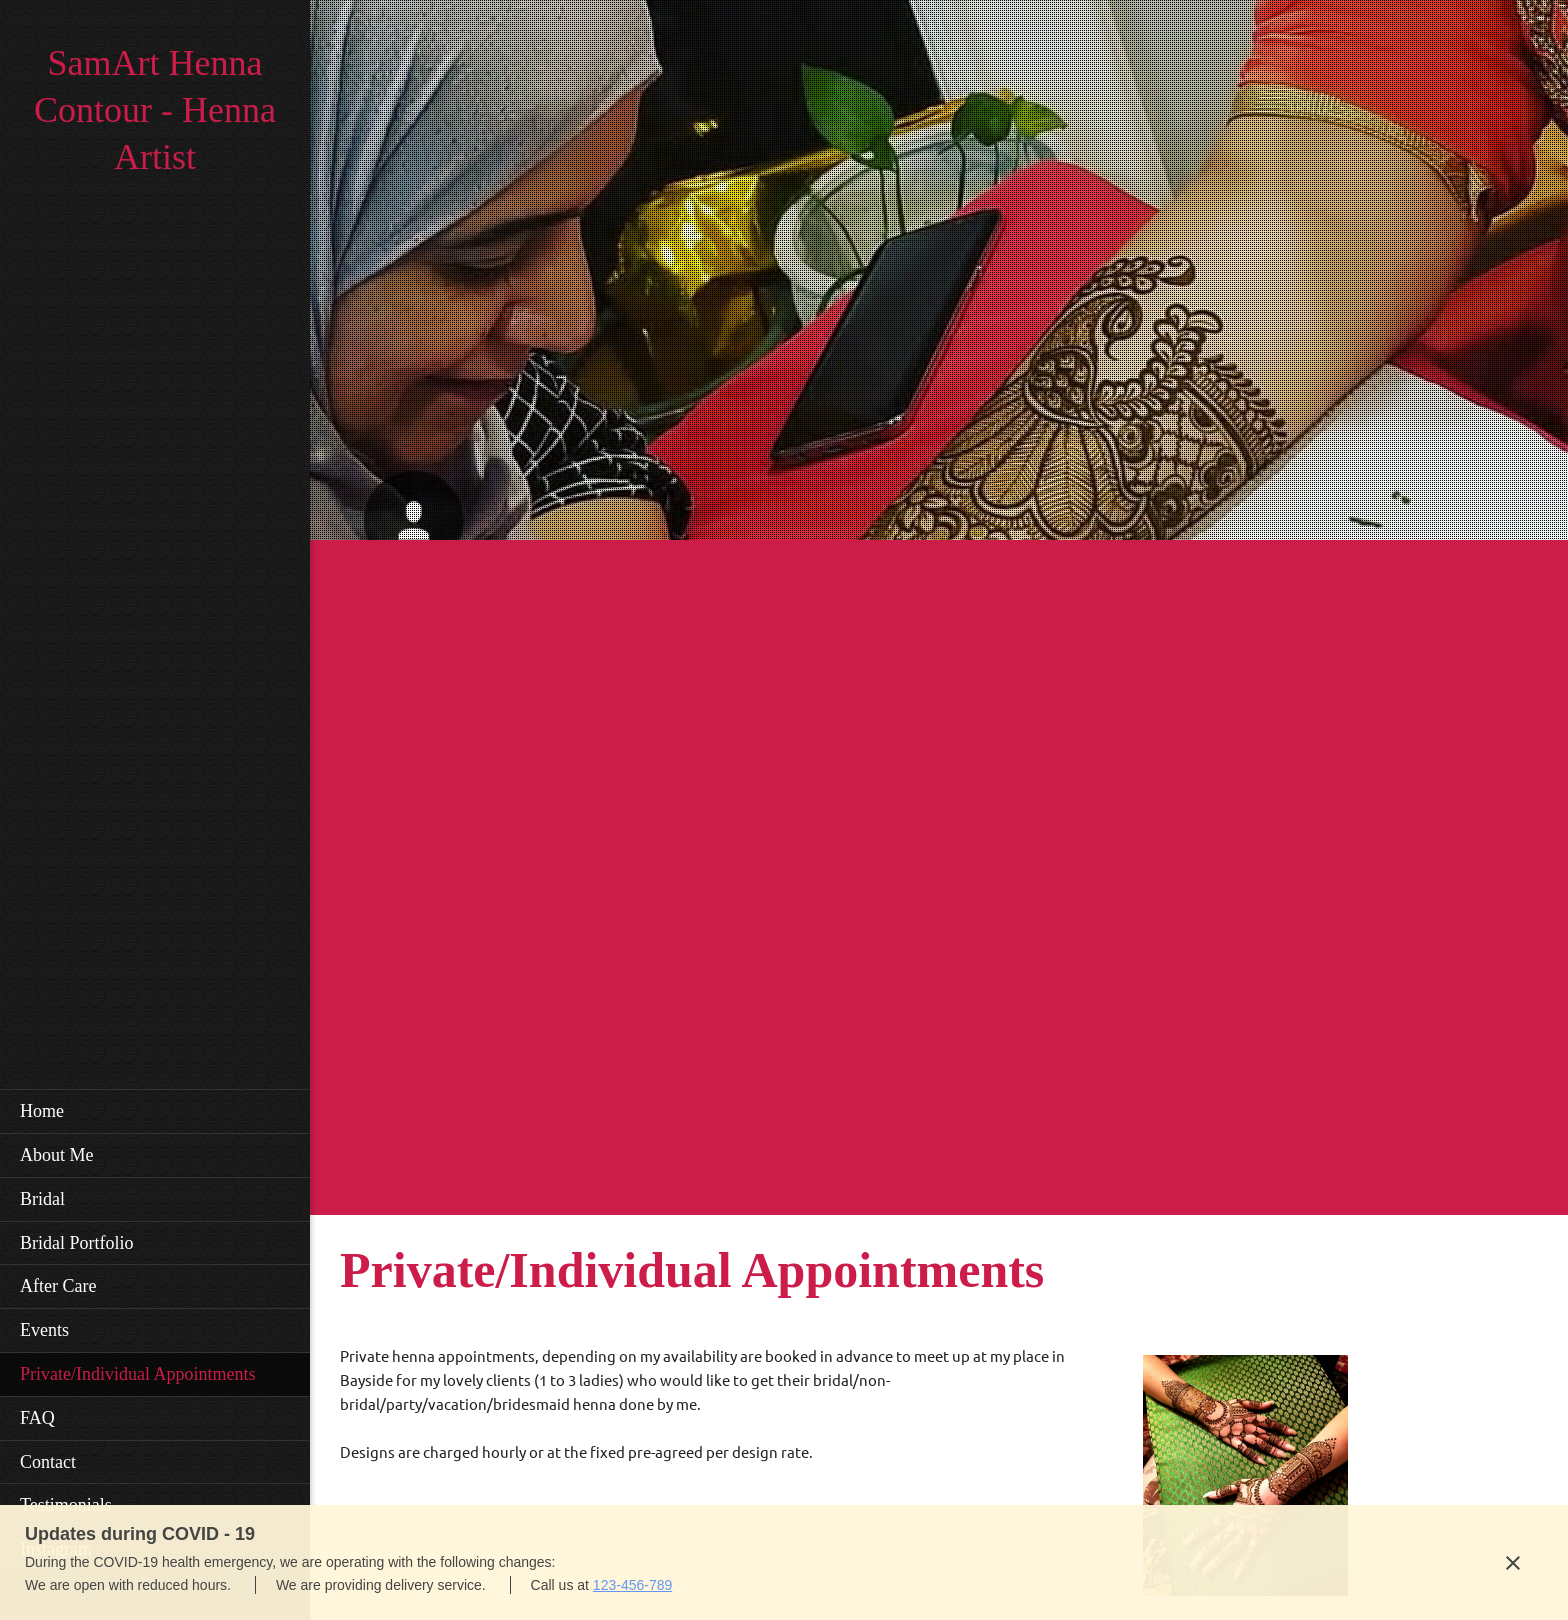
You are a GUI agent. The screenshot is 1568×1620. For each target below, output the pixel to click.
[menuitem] (155, 1111)
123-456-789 (632, 1585)
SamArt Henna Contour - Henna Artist (155, 110)
